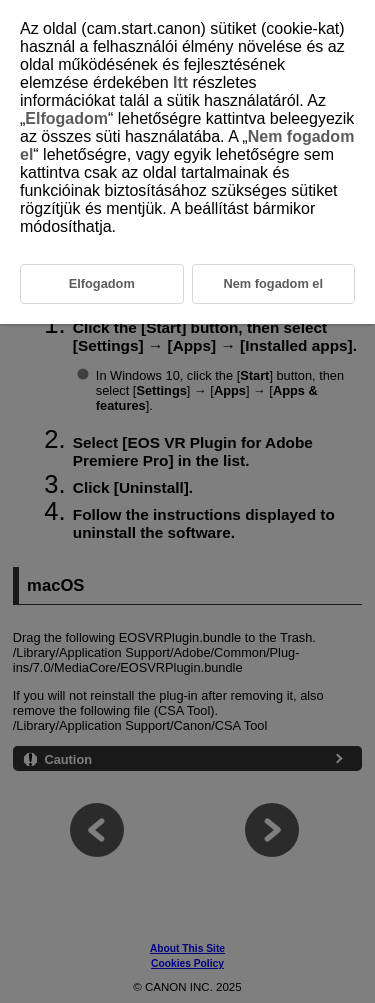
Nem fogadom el (273, 283)
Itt (180, 82)
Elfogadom (66, 118)
